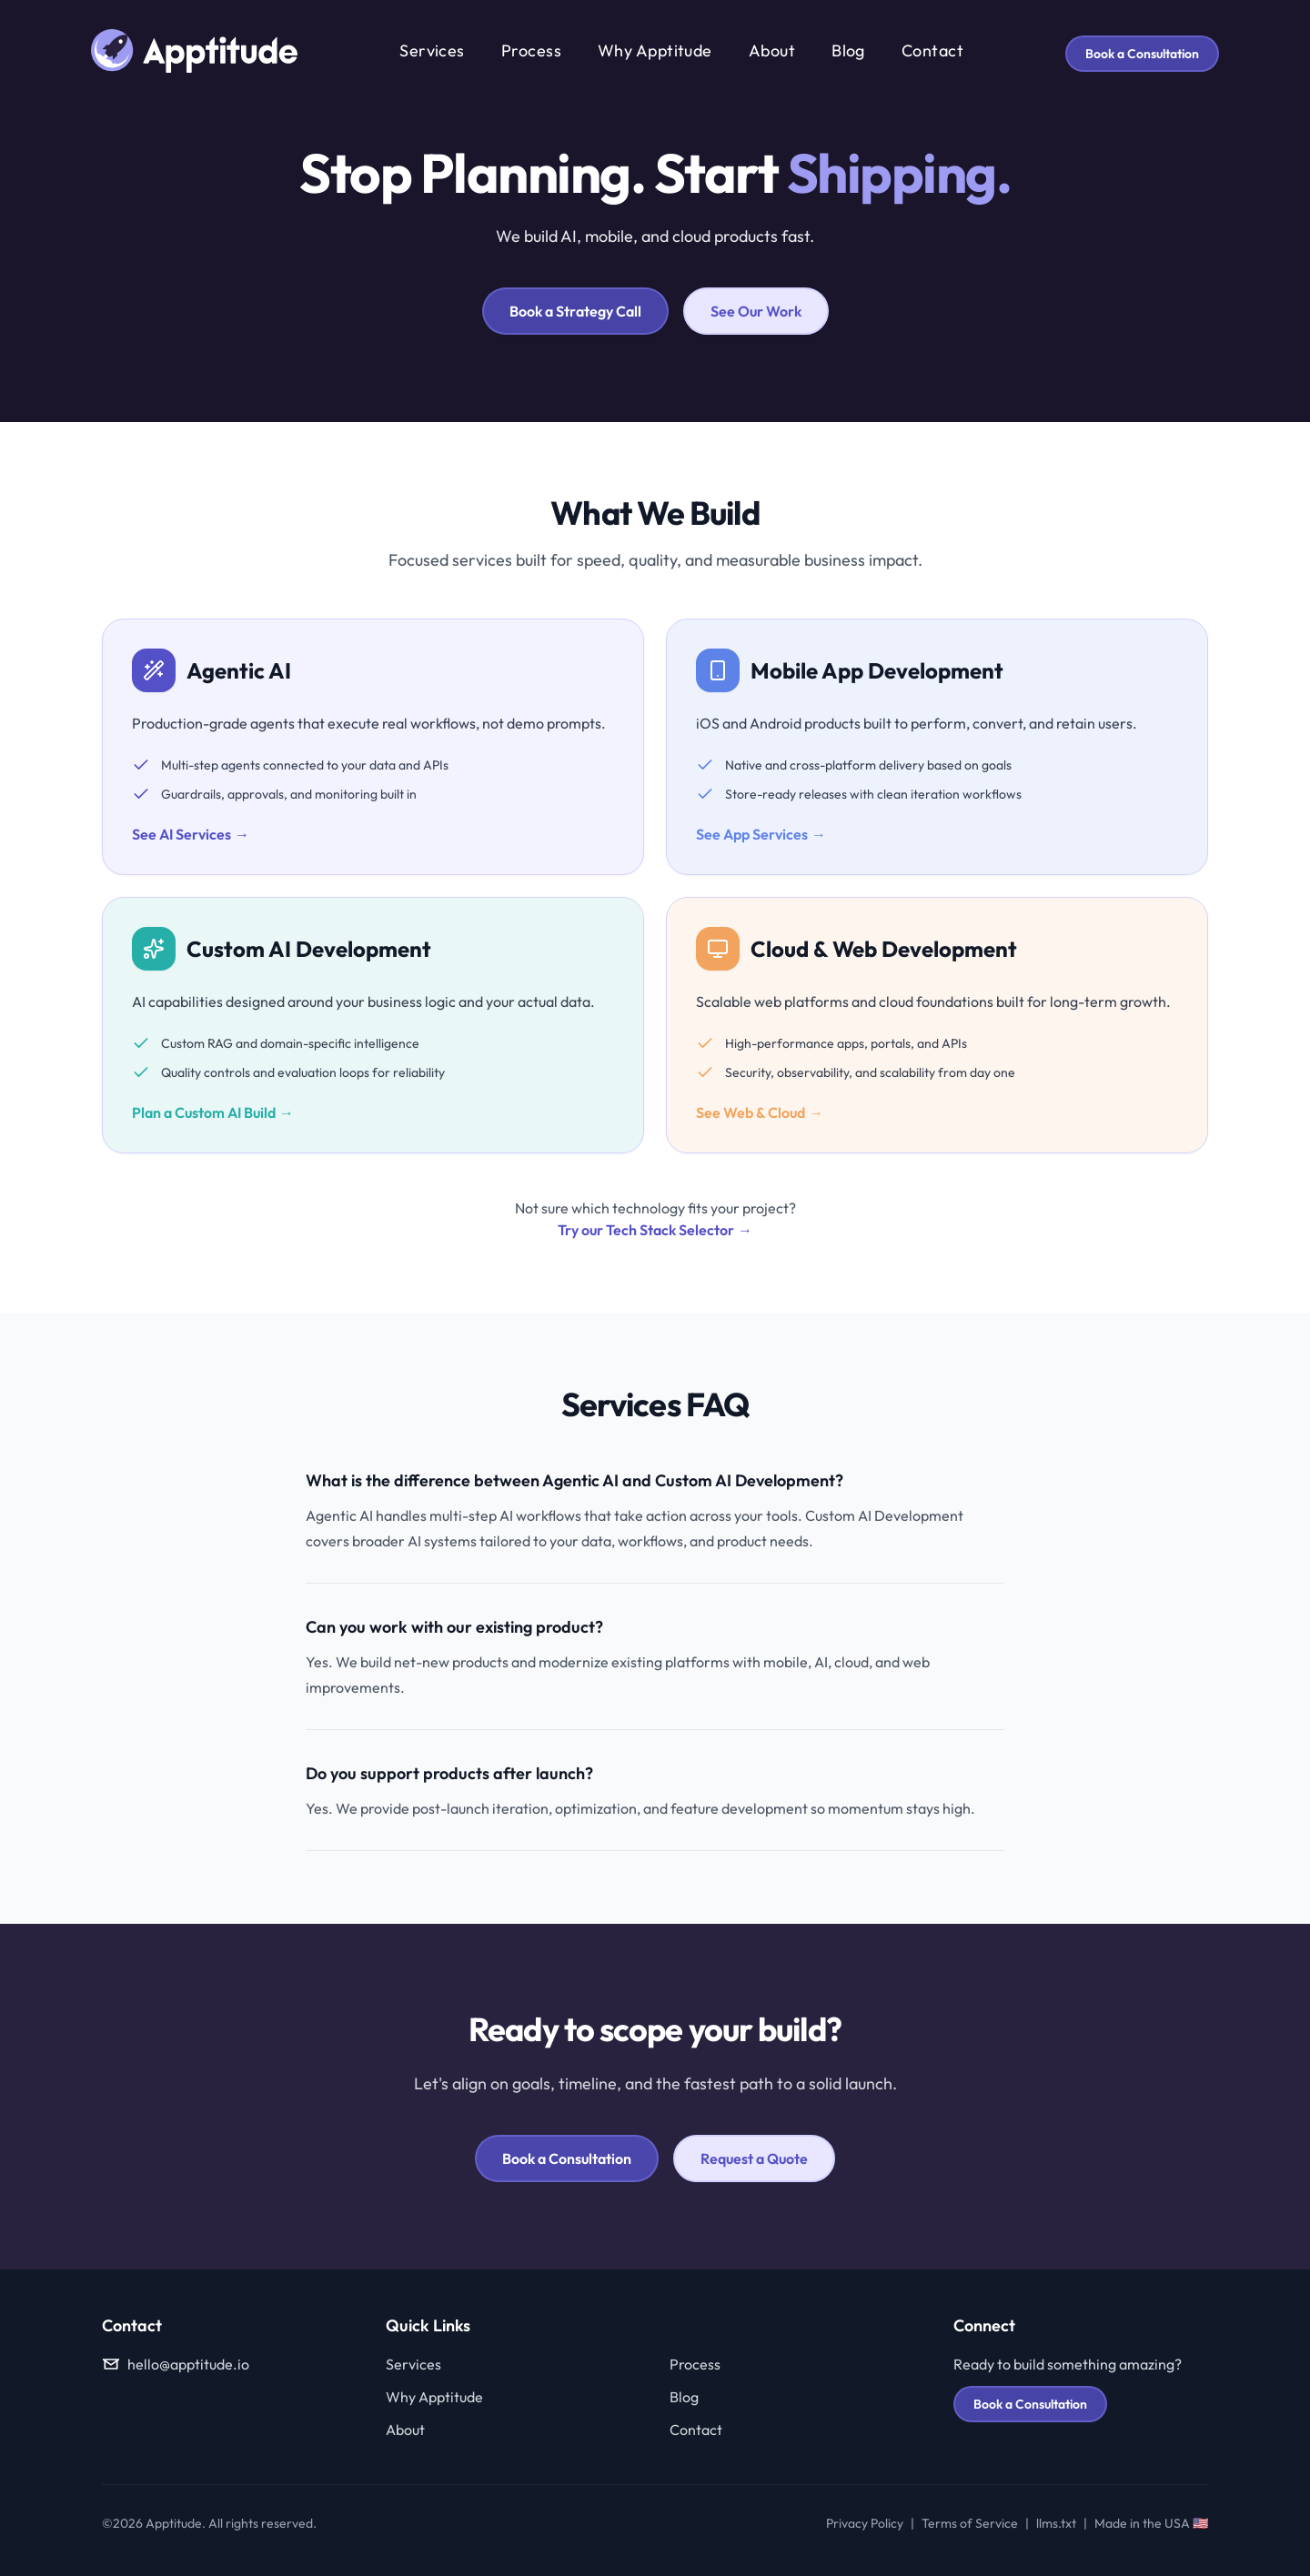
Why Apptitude (655, 50)
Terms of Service (970, 2523)
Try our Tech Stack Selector (655, 1230)
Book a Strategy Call (575, 311)
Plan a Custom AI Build (213, 1112)
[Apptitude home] (194, 51)
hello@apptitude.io (175, 2364)
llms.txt (1056, 2523)
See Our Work (755, 311)
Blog (848, 50)
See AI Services (190, 834)
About (772, 50)
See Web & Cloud (759, 1112)
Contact (932, 50)
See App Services (761, 834)
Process (531, 50)
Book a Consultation (1142, 53)
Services (432, 50)
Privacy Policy (864, 2523)
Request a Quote (754, 2158)
